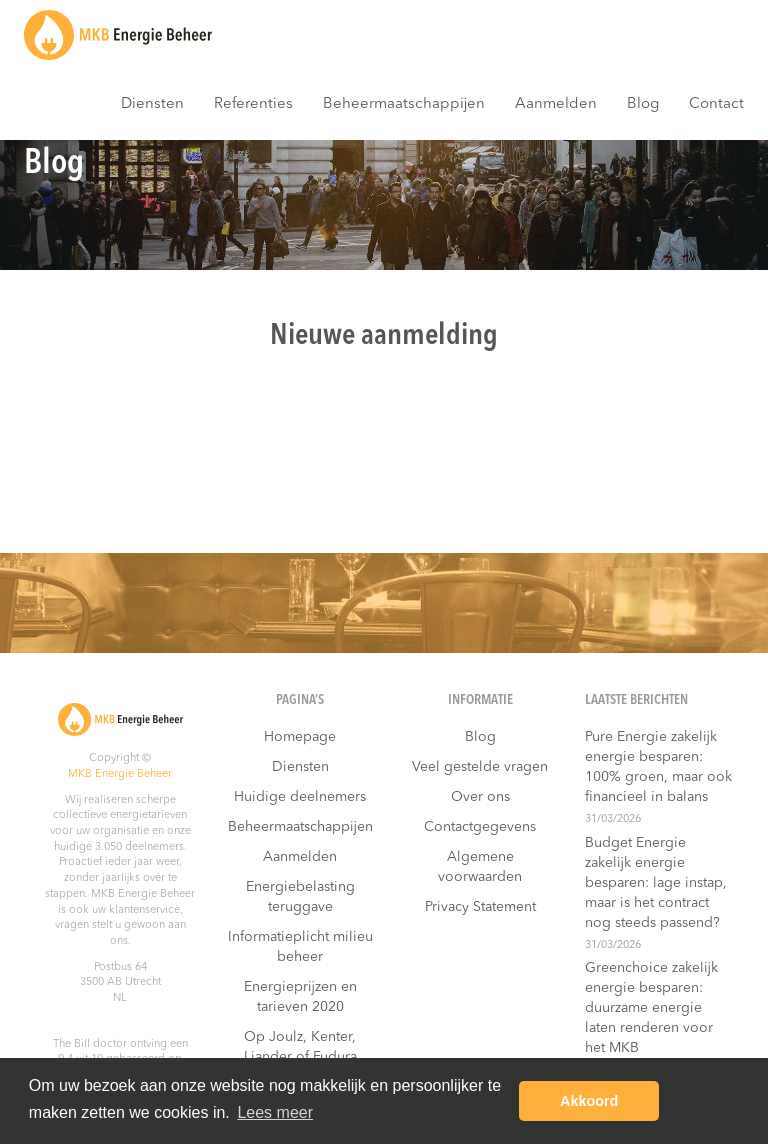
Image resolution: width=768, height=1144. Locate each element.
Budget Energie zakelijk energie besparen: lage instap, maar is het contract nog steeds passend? (656, 883)
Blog (643, 104)
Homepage (300, 737)
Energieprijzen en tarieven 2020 (300, 997)
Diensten (152, 104)
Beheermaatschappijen (404, 104)
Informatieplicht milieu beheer (300, 947)
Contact (716, 104)
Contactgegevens (480, 827)
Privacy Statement (480, 907)
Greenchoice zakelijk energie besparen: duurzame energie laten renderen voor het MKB (651, 1008)
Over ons (480, 797)
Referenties (253, 104)
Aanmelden (556, 104)
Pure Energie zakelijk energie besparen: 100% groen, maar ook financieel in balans (658, 767)
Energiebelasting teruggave (300, 897)
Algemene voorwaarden (480, 867)
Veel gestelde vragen (480, 767)
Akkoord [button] (589, 1101)
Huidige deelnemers (300, 797)
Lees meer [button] (275, 1112)
